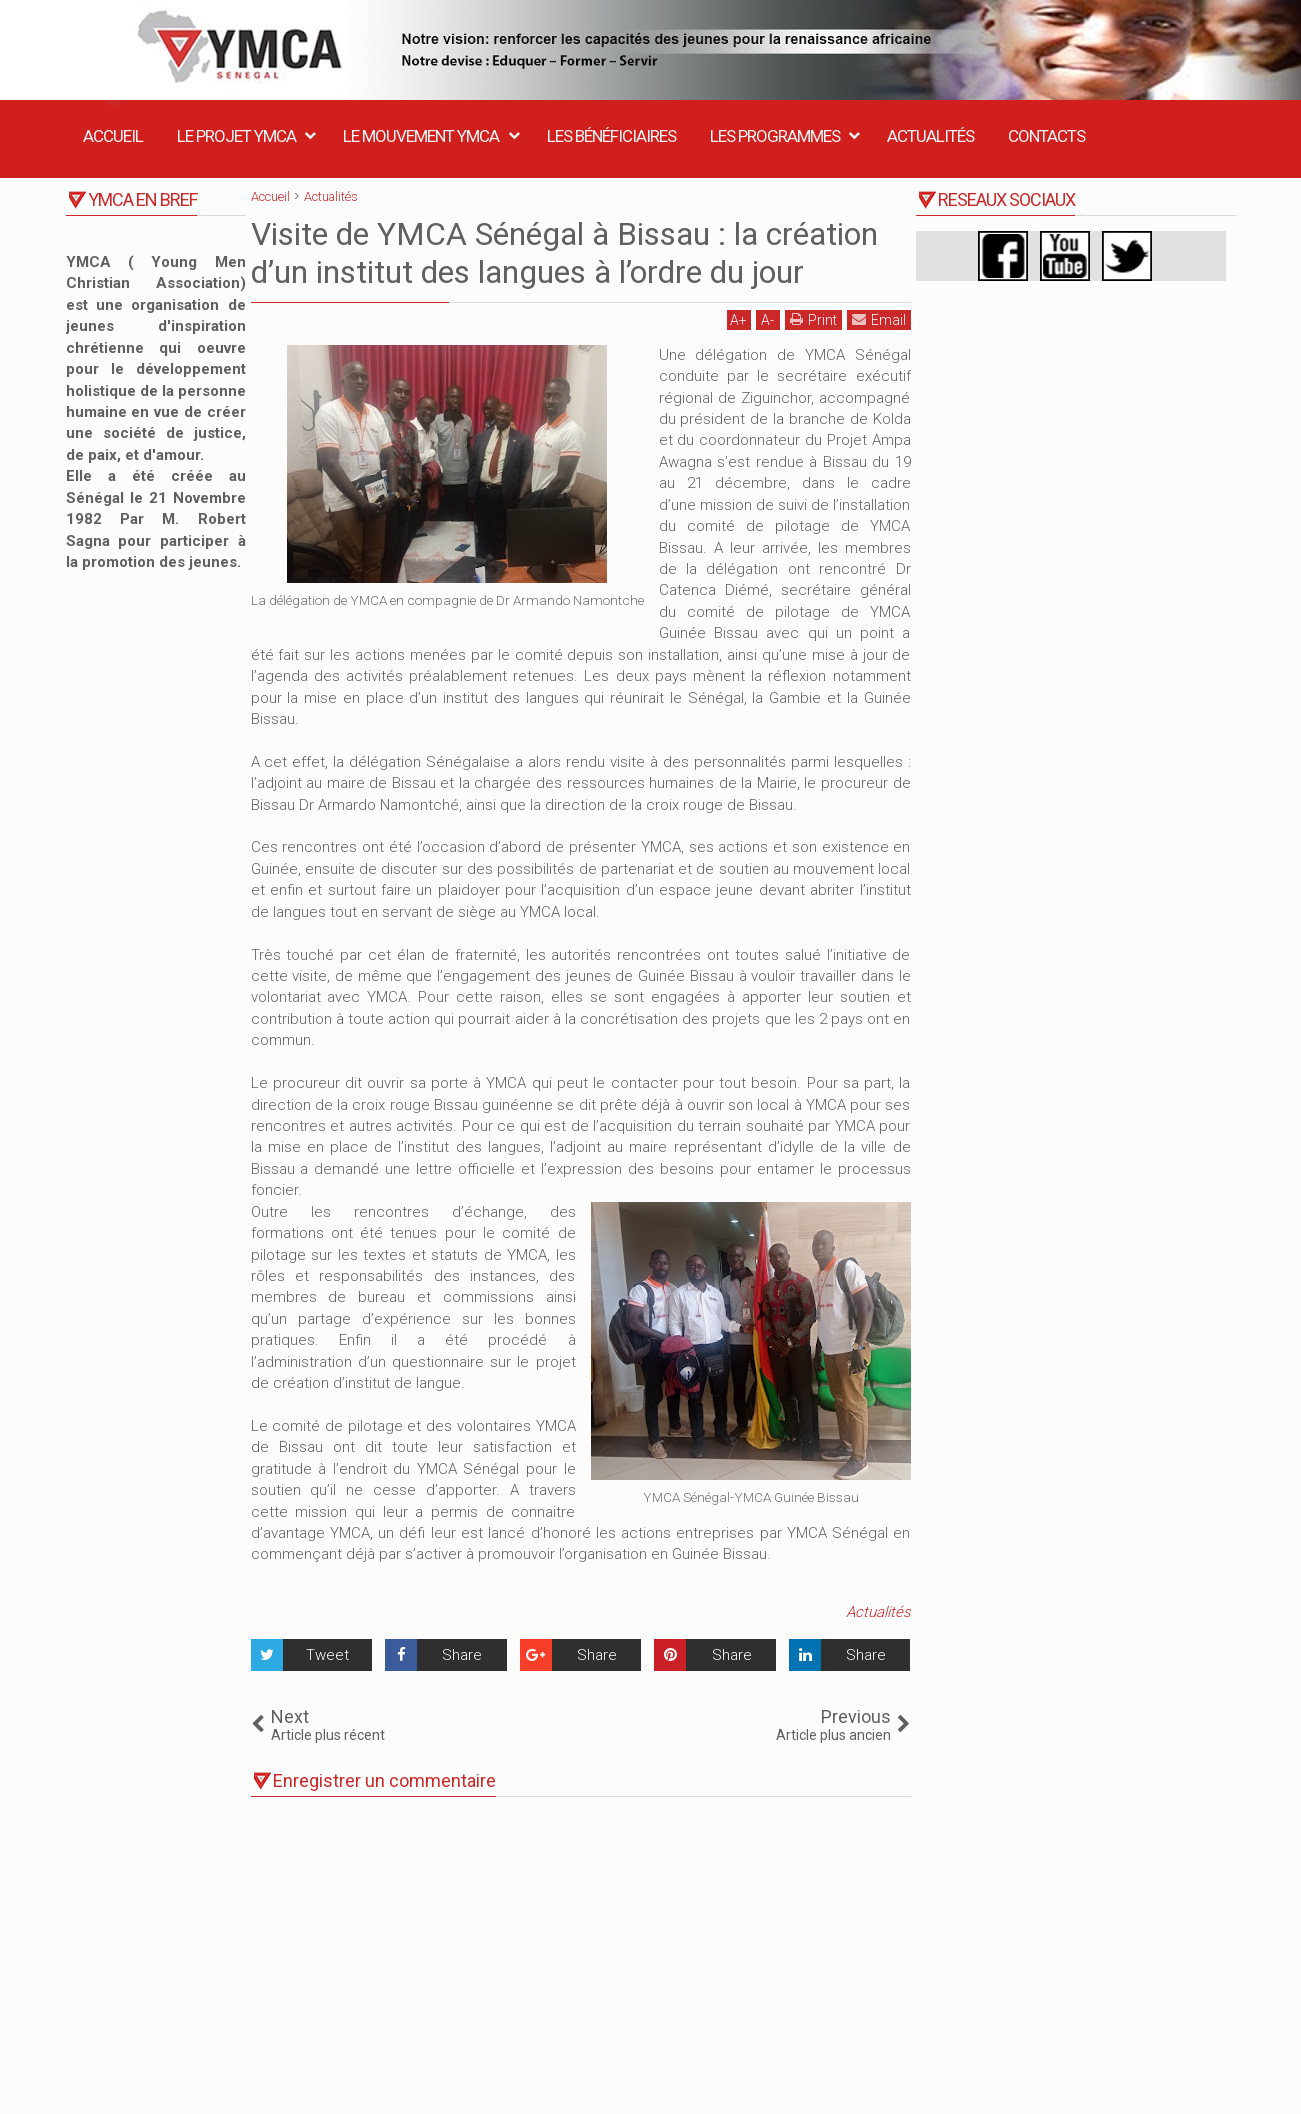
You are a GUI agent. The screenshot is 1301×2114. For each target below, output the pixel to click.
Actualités (930, 136)
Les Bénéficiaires (611, 136)
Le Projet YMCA (236, 136)
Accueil (113, 136)
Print (813, 319)
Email (879, 319)
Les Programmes (775, 136)
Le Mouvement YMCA (421, 136)
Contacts (1046, 136)
